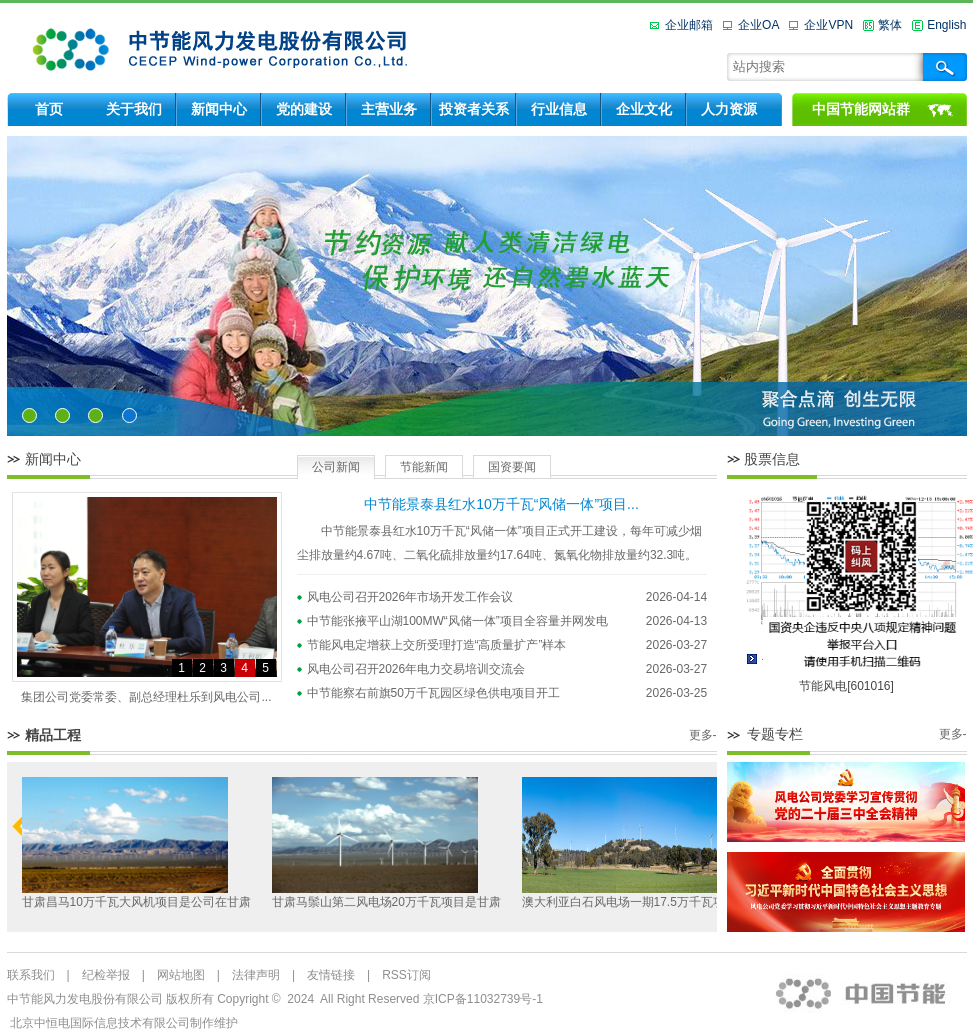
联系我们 (31, 975)
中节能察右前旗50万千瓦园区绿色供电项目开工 (433, 693)
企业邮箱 (689, 25)
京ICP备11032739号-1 (483, 999)
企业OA (758, 25)
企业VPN (828, 25)
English (946, 25)
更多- (703, 735)
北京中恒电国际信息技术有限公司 (100, 1023)
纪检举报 (106, 975)
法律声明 (256, 975)
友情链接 (331, 975)
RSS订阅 (406, 975)
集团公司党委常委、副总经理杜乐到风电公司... (146, 697)
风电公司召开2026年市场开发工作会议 (410, 597)
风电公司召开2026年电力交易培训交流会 (416, 669)
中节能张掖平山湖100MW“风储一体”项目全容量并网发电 (457, 621)
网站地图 (181, 975)
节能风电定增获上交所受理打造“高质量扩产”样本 (437, 645)
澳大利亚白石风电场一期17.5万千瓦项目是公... (646, 902)
